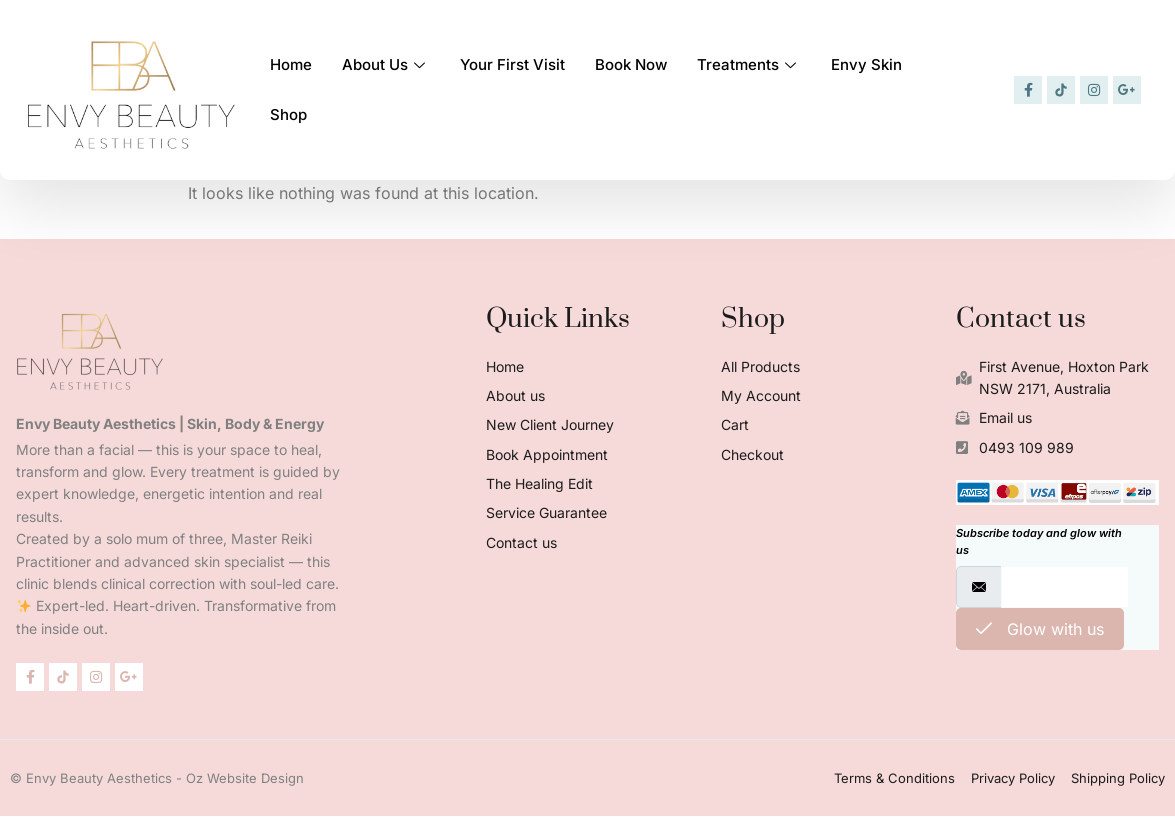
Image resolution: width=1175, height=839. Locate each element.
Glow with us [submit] (1040, 629)
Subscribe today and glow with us (1039, 541)
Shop (288, 113)
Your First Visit (512, 63)
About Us (386, 63)
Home (291, 63)
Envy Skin (866, 63)
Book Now (631, 63)
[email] (1065, 587)
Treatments (749, 63)
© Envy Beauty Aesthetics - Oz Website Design (157, 778)
